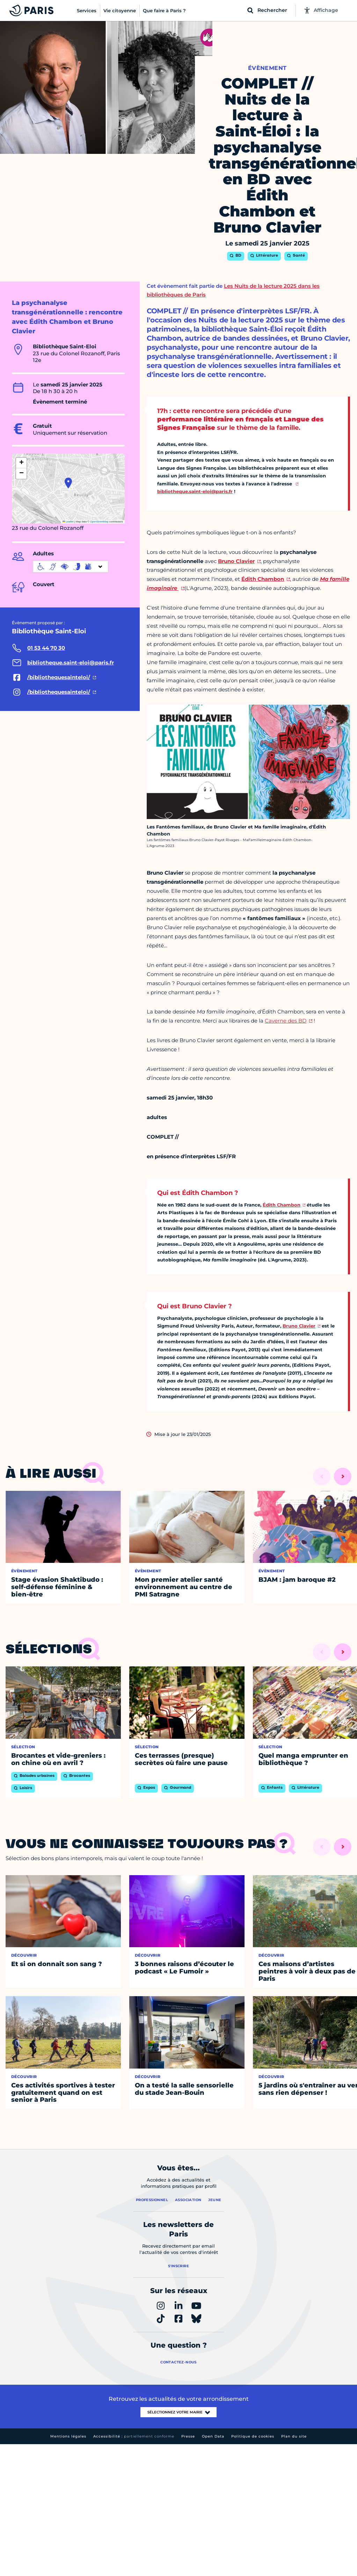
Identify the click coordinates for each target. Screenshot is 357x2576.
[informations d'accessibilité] (70, 566)
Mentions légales (68, 2436)
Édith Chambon (281, 1205)
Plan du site (294, 2436)
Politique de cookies (252, 2436)
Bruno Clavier (299, 1326)
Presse (188, 2436)
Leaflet (68, 521)
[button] (68, 483)
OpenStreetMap (99, 521)
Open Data (213, 2436)
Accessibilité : (133, 2436)
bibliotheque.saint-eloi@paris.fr (195, 491)
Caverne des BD (285, 1020)
